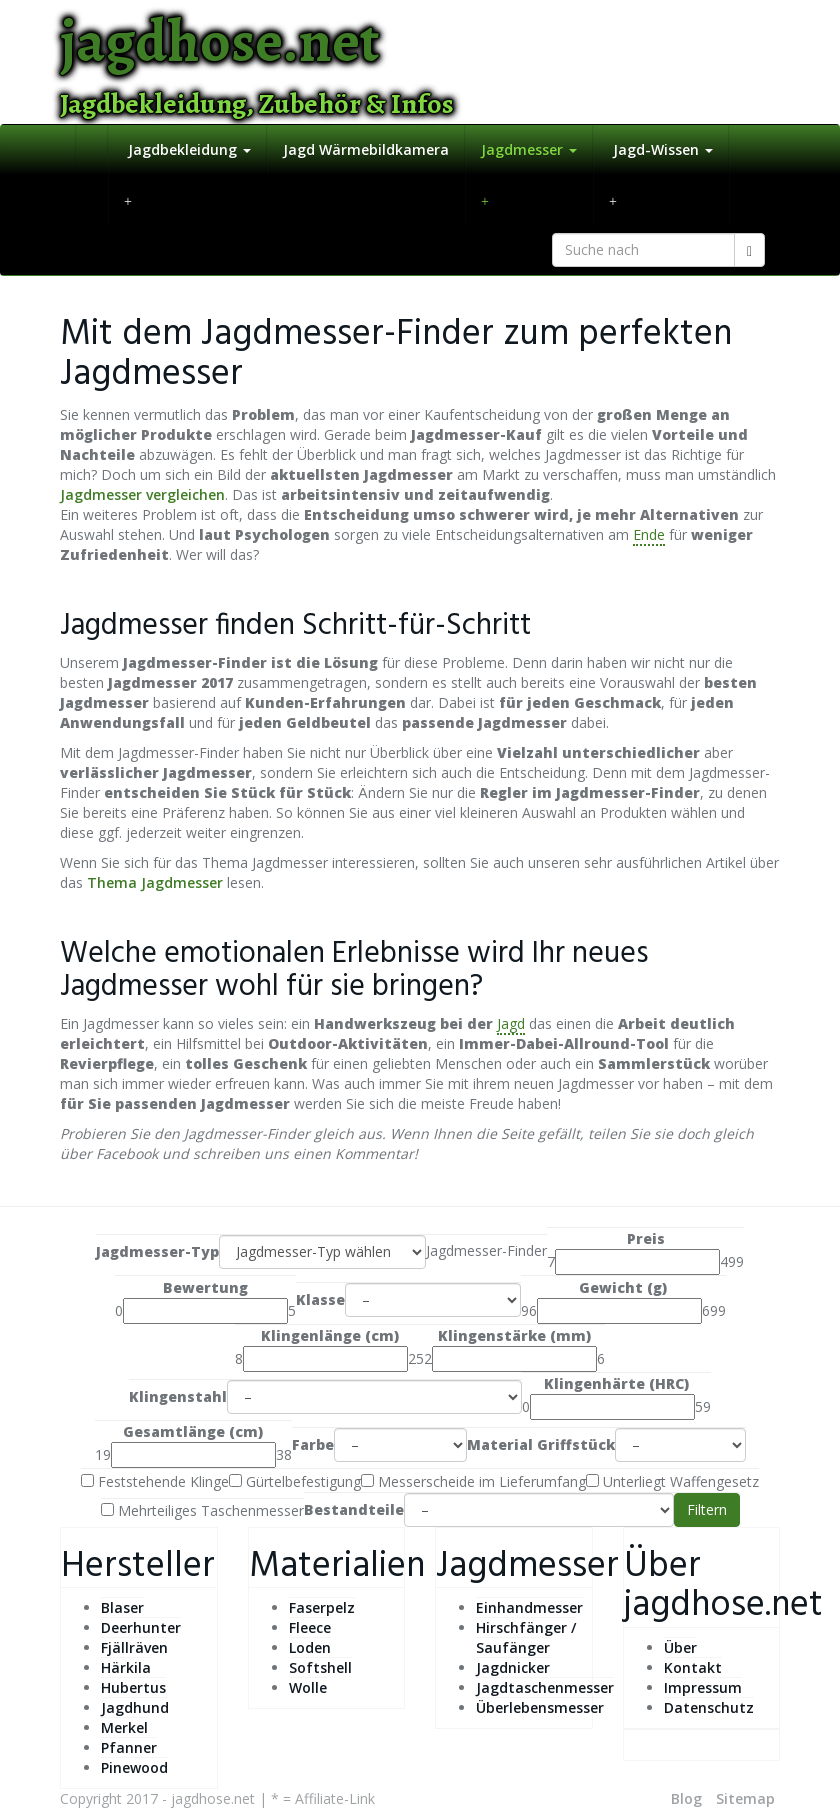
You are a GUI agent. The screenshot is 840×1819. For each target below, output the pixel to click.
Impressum (703, 1687)
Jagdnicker (513, 1667)
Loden (310, 1647)
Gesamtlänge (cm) (193, 1431)
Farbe (313, 1444)
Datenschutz (709, 1707)
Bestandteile (354, 1509)
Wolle (308, 1687)
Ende (649, 534)
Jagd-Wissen (661, 149)
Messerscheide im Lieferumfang (473, 1481)
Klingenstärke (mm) (514, 1335)
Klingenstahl (178, 1396)
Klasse (320, 1299)
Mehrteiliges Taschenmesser (202, 1510)
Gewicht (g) (623, 1287)
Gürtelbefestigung (295, 1481)
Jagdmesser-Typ (157, 1251)
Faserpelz (322, 1607)
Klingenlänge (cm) (330, 1335)
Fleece (310, 1627)
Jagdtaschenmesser (545, 1687)
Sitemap (745, 1798)
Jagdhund (135, 1707)
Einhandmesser (529, 1607)
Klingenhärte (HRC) (616, 1383)
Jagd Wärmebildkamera (366, 149)
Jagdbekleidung (187, 149)
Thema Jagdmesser (155, 882)
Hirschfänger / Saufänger (526, 1637)
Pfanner (129, 1747)
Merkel (124, 1727)
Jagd (511, 1023)
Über (680, 1647)
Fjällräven (134, 1647)
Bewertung (205, 1287)
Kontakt (693, 1667)
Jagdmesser (529, 149)
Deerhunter (141, 1627)
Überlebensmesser (540, 1707)
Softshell (320, 1667)
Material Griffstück (541, 1444)
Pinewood (134, 1767)
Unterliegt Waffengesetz (672, 1481)
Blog (686, 1798)
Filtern (707, 1509)
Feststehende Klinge (155, 1481)
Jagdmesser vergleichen (142, 494)
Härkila (126, 1667)
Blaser (122, 1607)
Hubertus (133, 1687)
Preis (646, 1238)
